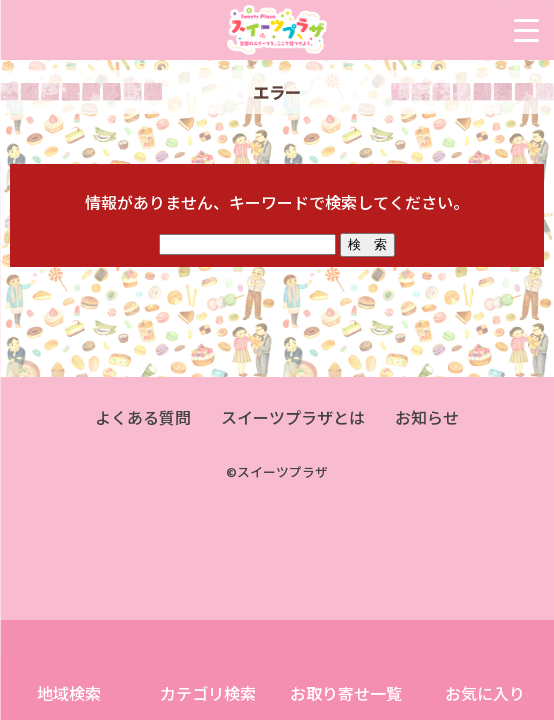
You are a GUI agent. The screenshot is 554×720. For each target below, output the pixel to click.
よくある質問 (143, 417)
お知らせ (427, 417)
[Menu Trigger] (526, 30)
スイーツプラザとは (293, 417)
